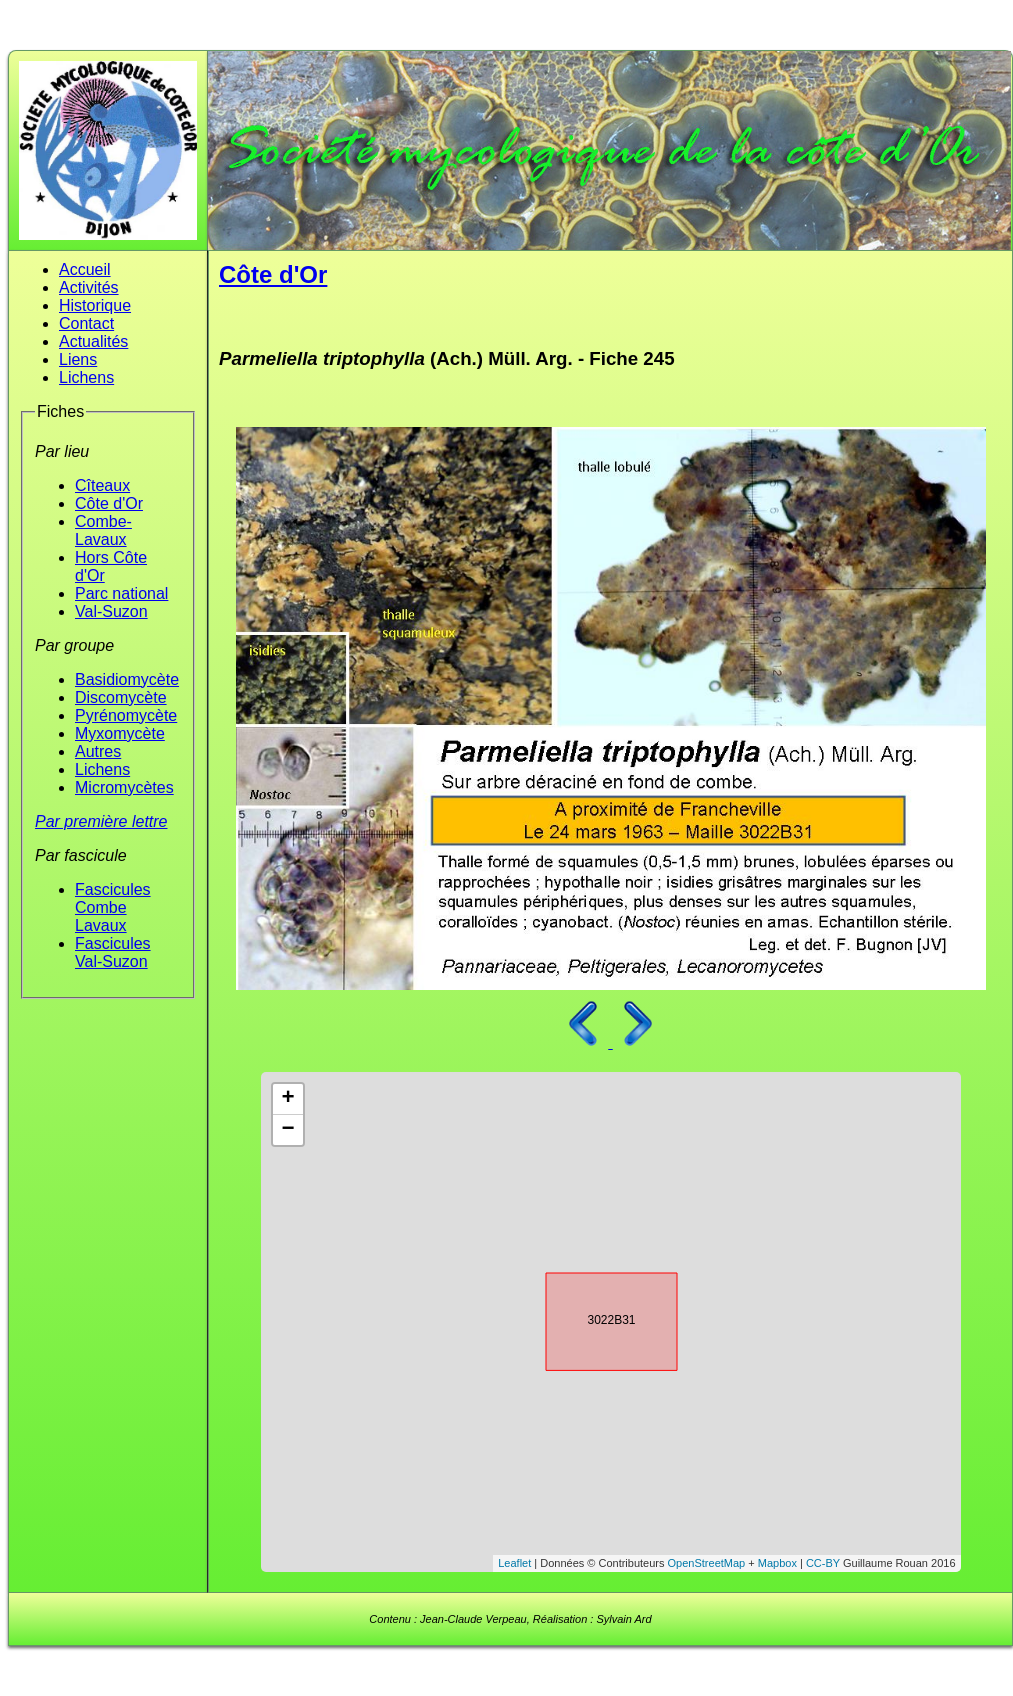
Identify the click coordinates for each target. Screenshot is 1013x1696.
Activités (89, 287)
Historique (95, 305)
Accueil (85, 269)
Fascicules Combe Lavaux (113, 907)
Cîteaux (102, 485)
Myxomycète (120, 733)
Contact (86, 323)
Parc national (121, 593)
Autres (98, 751)
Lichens (86, 377)
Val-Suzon (111, 611)
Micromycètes (124, 787)
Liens (78, 359)
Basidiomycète (127, 679)
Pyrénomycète (126, 715)
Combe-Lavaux (103, 530)
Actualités (93, 341)
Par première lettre (101, 821)
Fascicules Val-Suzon (113, 952)
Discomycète (121, 697)
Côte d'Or (109, 503)
